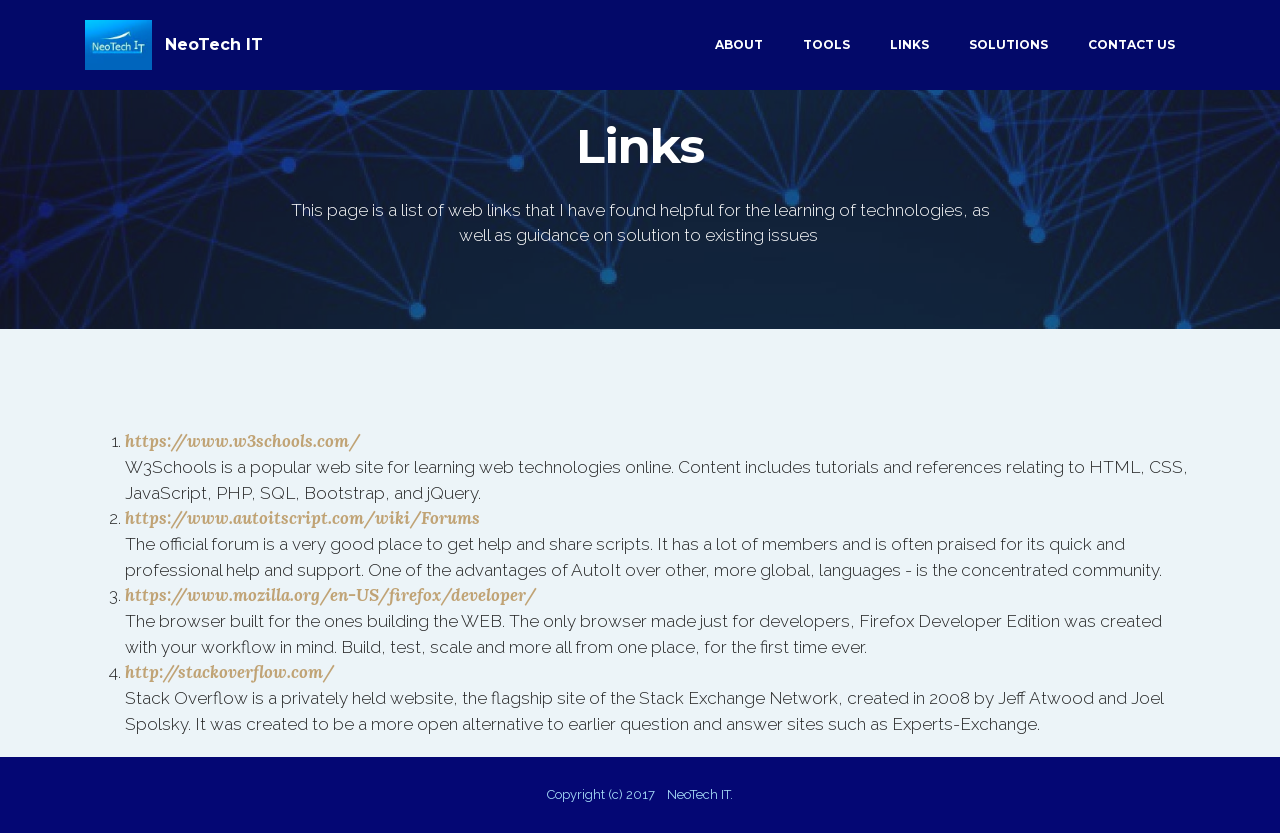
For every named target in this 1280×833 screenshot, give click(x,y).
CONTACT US (1131, 44)
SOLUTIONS (1008, 44)
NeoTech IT (214, 44)
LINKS (909, 44)
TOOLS (826, 44)
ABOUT (739, 44)
